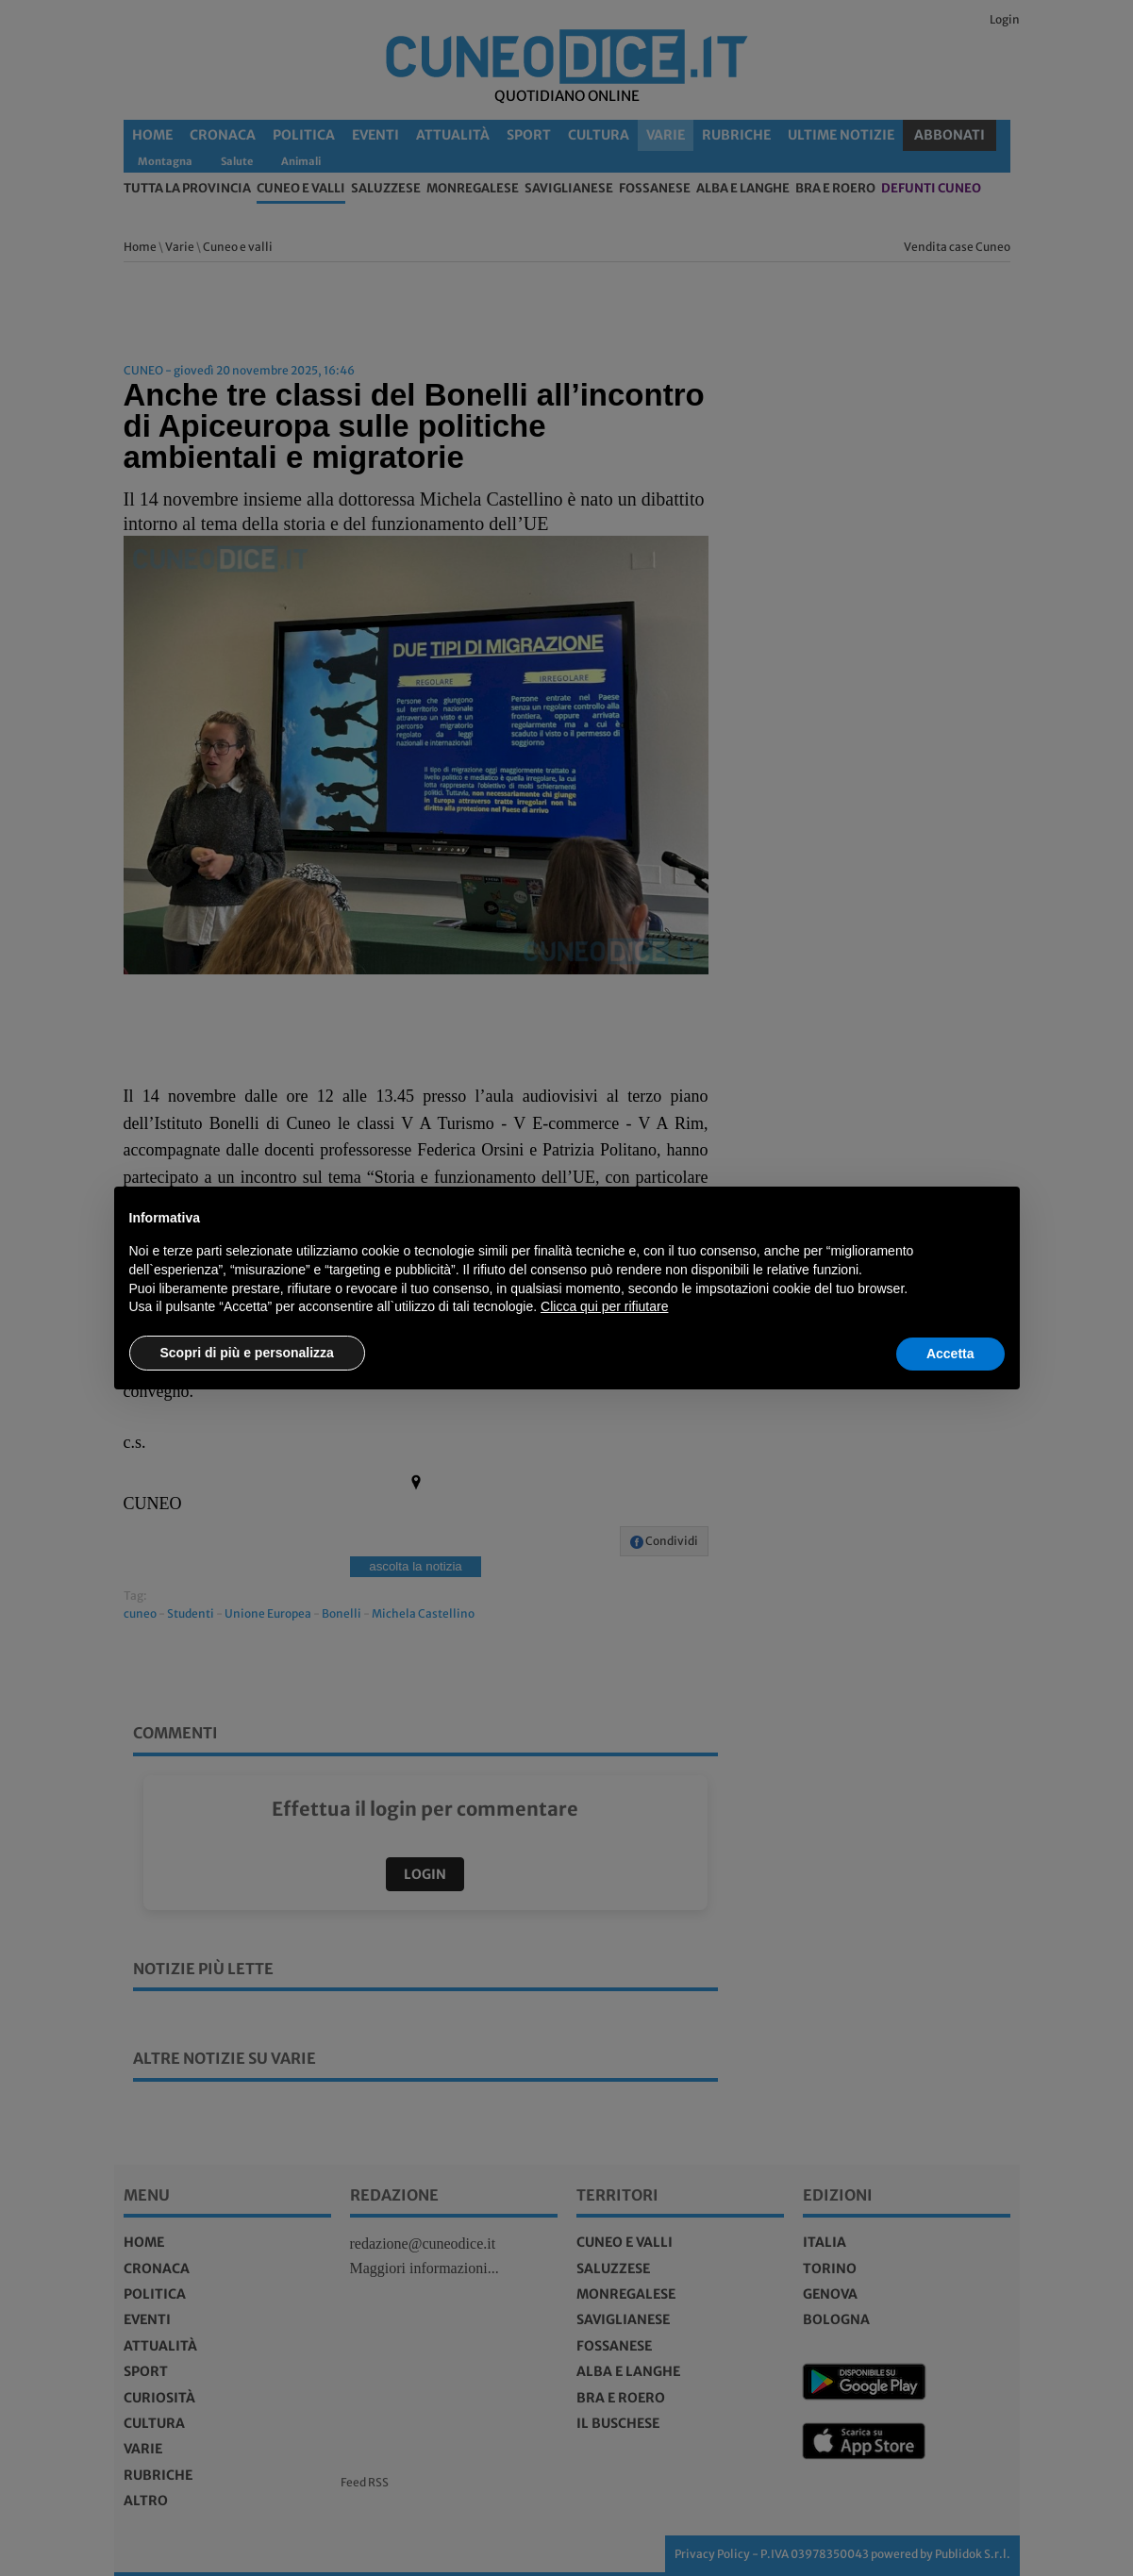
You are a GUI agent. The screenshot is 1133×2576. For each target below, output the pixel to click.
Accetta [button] (950, 1353)
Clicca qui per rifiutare (604, 1306)
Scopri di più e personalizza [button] (247, 1352)
